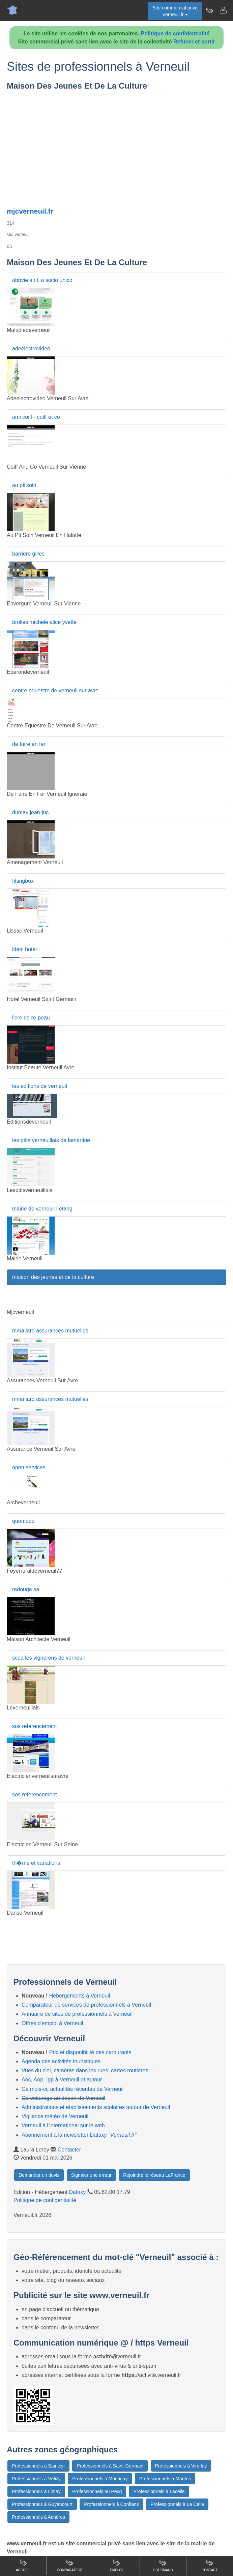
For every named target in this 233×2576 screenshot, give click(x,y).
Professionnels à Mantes (165, 2478)
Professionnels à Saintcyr (38, 2466)
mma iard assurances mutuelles (50, 1330)
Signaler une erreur (91, 2175)
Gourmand (163, 2565)
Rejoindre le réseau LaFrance (154, 2175)
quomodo (23, 1521)
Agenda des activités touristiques (61, 2061)
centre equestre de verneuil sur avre (55, 690)
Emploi (116, 2565)
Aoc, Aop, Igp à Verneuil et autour (62, 2079)
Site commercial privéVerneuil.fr (175, 11)
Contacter (69, 2150)
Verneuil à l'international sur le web (63, 2125)
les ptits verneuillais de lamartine (51, 1140)
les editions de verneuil (39, 1086)
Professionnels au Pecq (97, 2491)
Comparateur (70, 2565)
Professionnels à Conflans (111, 2504)
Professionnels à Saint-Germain (110, 2466)
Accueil (23, 2565)
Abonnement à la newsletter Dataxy (79, 2135)
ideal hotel (24, 949)
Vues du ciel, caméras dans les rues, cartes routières (85, 2070)
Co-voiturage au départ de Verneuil (63, 2098)
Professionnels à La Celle (177, 2504)
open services (29, 1467)
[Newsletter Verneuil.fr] (209, 10)
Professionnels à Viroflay (181, 2466)
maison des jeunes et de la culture (53, 1277)
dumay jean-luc (30, 812)
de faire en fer (29, 744)
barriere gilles (28, 554)
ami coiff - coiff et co (36, 417)
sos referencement (34, 1726)
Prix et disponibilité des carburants (90, 2052)
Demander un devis (39, 2175)
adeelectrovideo (31, 348)
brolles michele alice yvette (44, 622)
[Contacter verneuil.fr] (223, 10)
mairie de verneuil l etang (42, 1209)
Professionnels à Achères (38, 2517)
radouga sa (25, 1589)
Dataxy (77, 2192)
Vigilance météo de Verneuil (55, 2116)
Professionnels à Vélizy (36, 2478)
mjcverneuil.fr (30, 211)
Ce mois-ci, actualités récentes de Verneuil (72, 2089)
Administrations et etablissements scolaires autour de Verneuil (96, 2107)
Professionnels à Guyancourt (42, 2504)
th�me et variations (36, 1863)
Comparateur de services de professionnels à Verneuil (86, 2005)
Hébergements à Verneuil (79, 1996)
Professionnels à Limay (36, 2491)
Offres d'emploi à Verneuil (52, 2023)
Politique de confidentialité (175, 33)
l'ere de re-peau (31, 1017)
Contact (210, 2565)
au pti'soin (24, 485)
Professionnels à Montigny (99, 2478)
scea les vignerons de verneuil (48, 1658)
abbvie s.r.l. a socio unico (42, 280)
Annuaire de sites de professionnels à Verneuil (77, 2014)
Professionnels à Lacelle (159, 2491)
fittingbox (23, 881)
